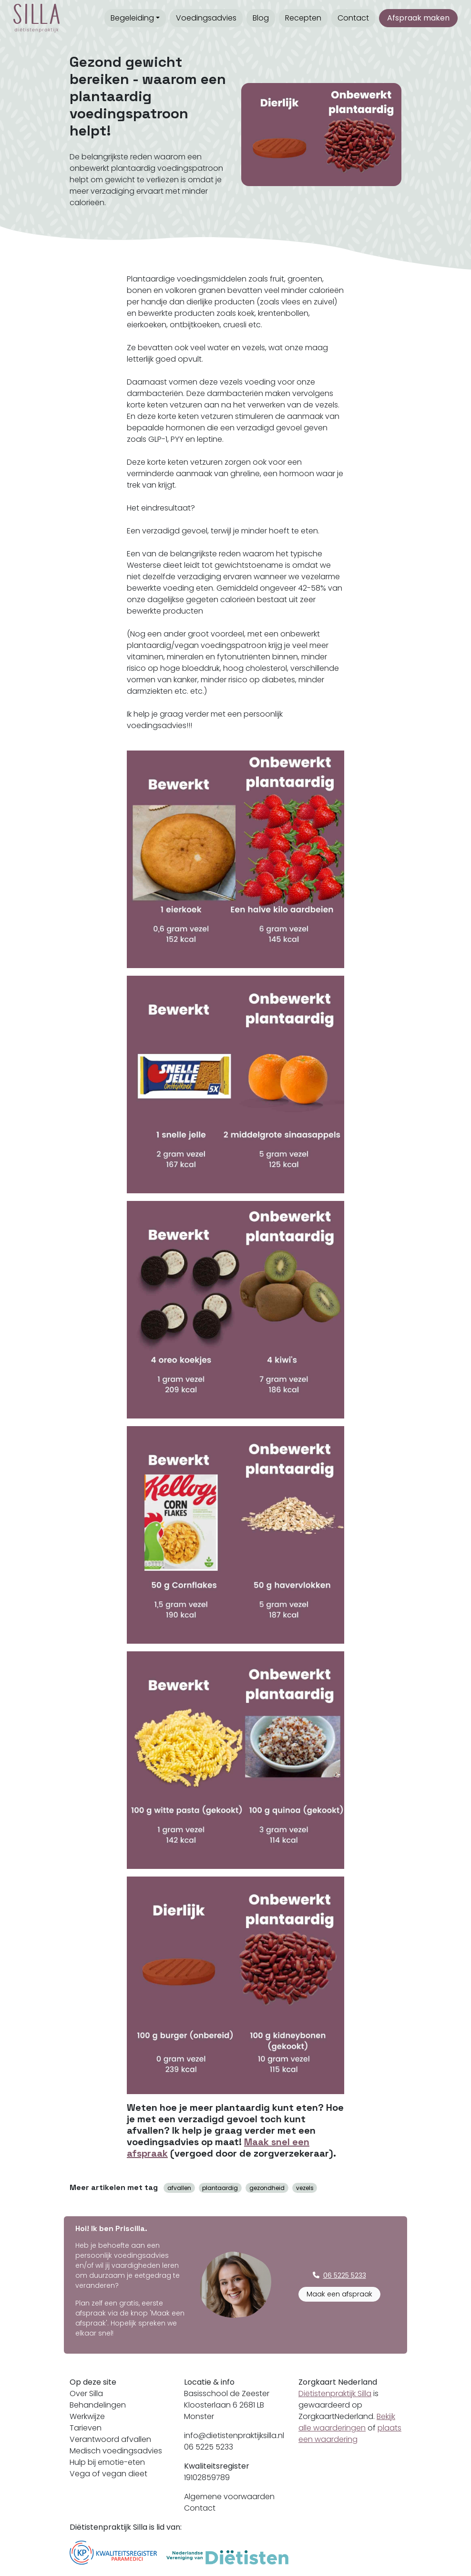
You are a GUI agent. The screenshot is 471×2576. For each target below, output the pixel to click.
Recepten (303, 17)
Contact (353, 17)
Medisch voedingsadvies (116, 2450)
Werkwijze (87, 2416)
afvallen (179, 2188)
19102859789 (207, 2477)
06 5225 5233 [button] (339, 2275)
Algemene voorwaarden (229, 2496)
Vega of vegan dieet (108, 2473)
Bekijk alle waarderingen (346, 2422)
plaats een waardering (349, 2433)
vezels (305, 2188)
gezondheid (267, 2188)
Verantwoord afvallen (110, 2439)
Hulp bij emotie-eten (107, 2462)
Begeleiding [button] (132, 17)
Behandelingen (98, 2404)
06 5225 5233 (208, 2446)
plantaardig (220, 2188)
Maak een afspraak (339, 2294)
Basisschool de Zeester (226, 2393)
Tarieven (86, 2427)
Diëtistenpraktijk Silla (334, 2393)
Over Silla (86, 2393)
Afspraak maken (418, 17)
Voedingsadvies (206, 17)
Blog (261, 17)
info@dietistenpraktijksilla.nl (234, 2435)
